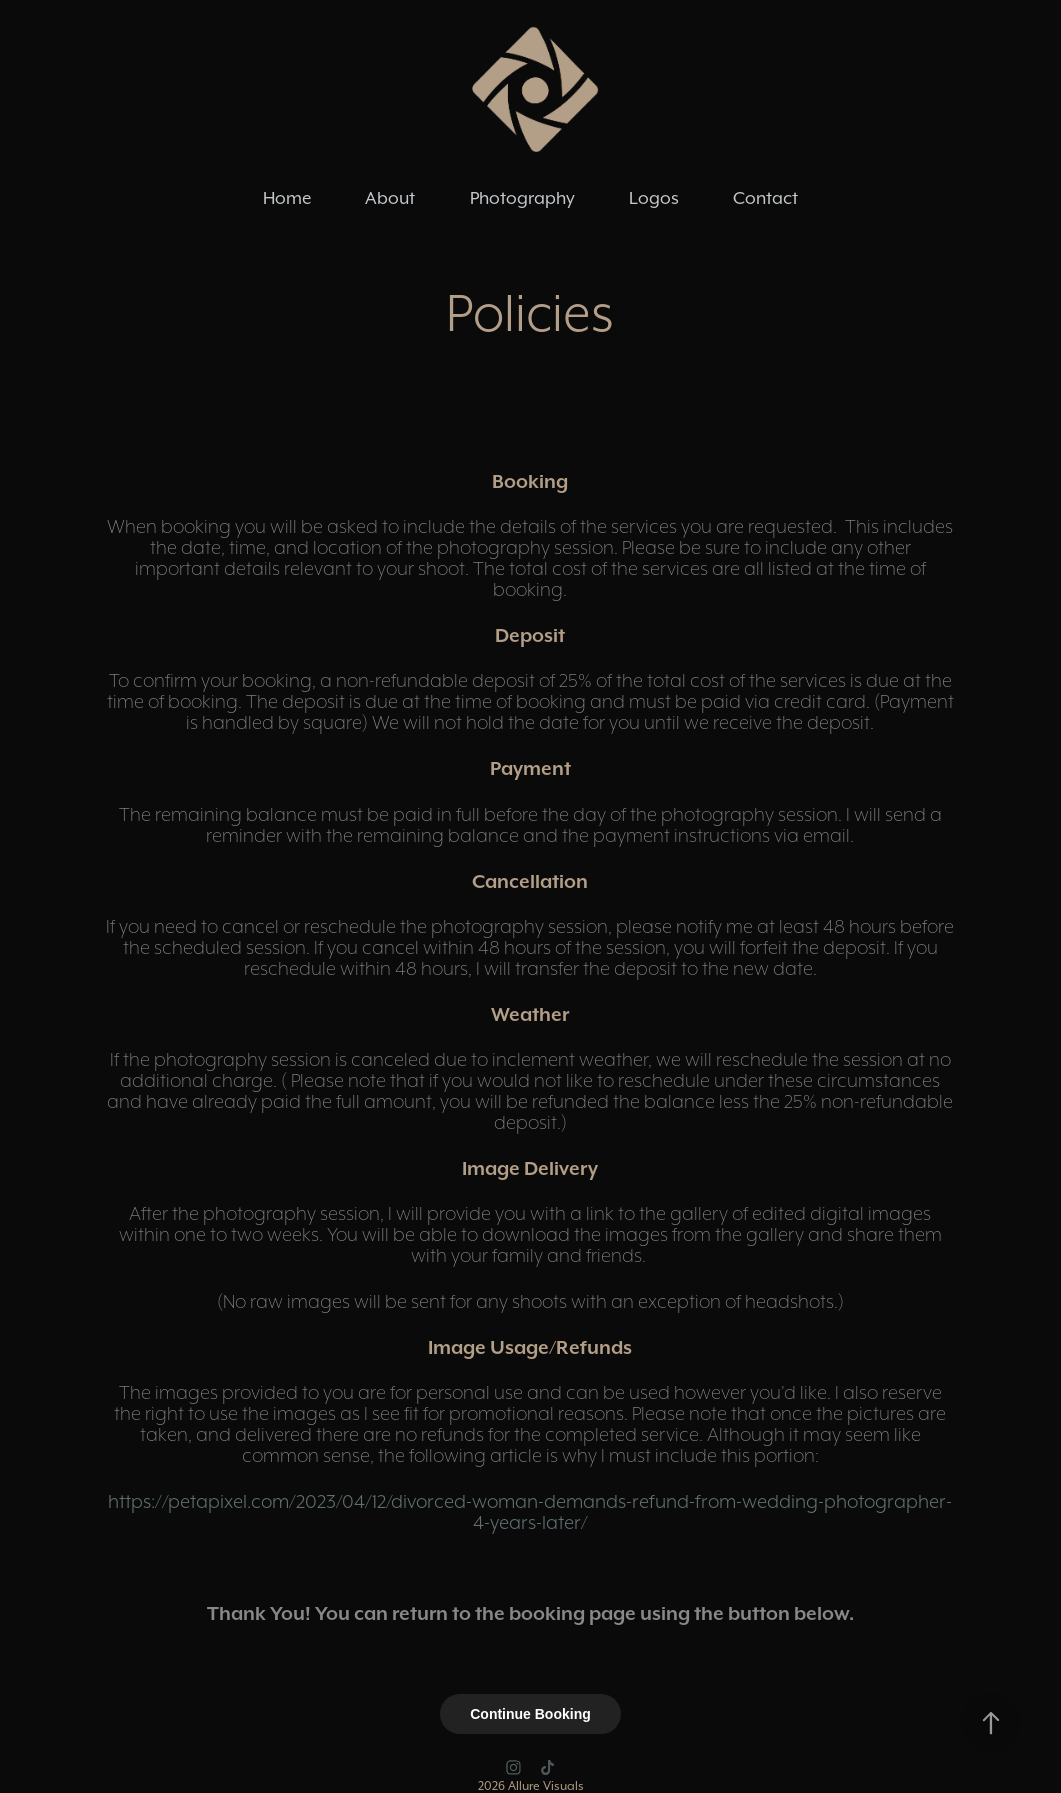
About (390, 198)
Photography (522, 198)
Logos (654, 198)
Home (287, 198)
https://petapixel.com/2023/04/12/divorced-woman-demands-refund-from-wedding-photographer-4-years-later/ (530, 1511)
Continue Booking (530, 1714)
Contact (765, 198)
